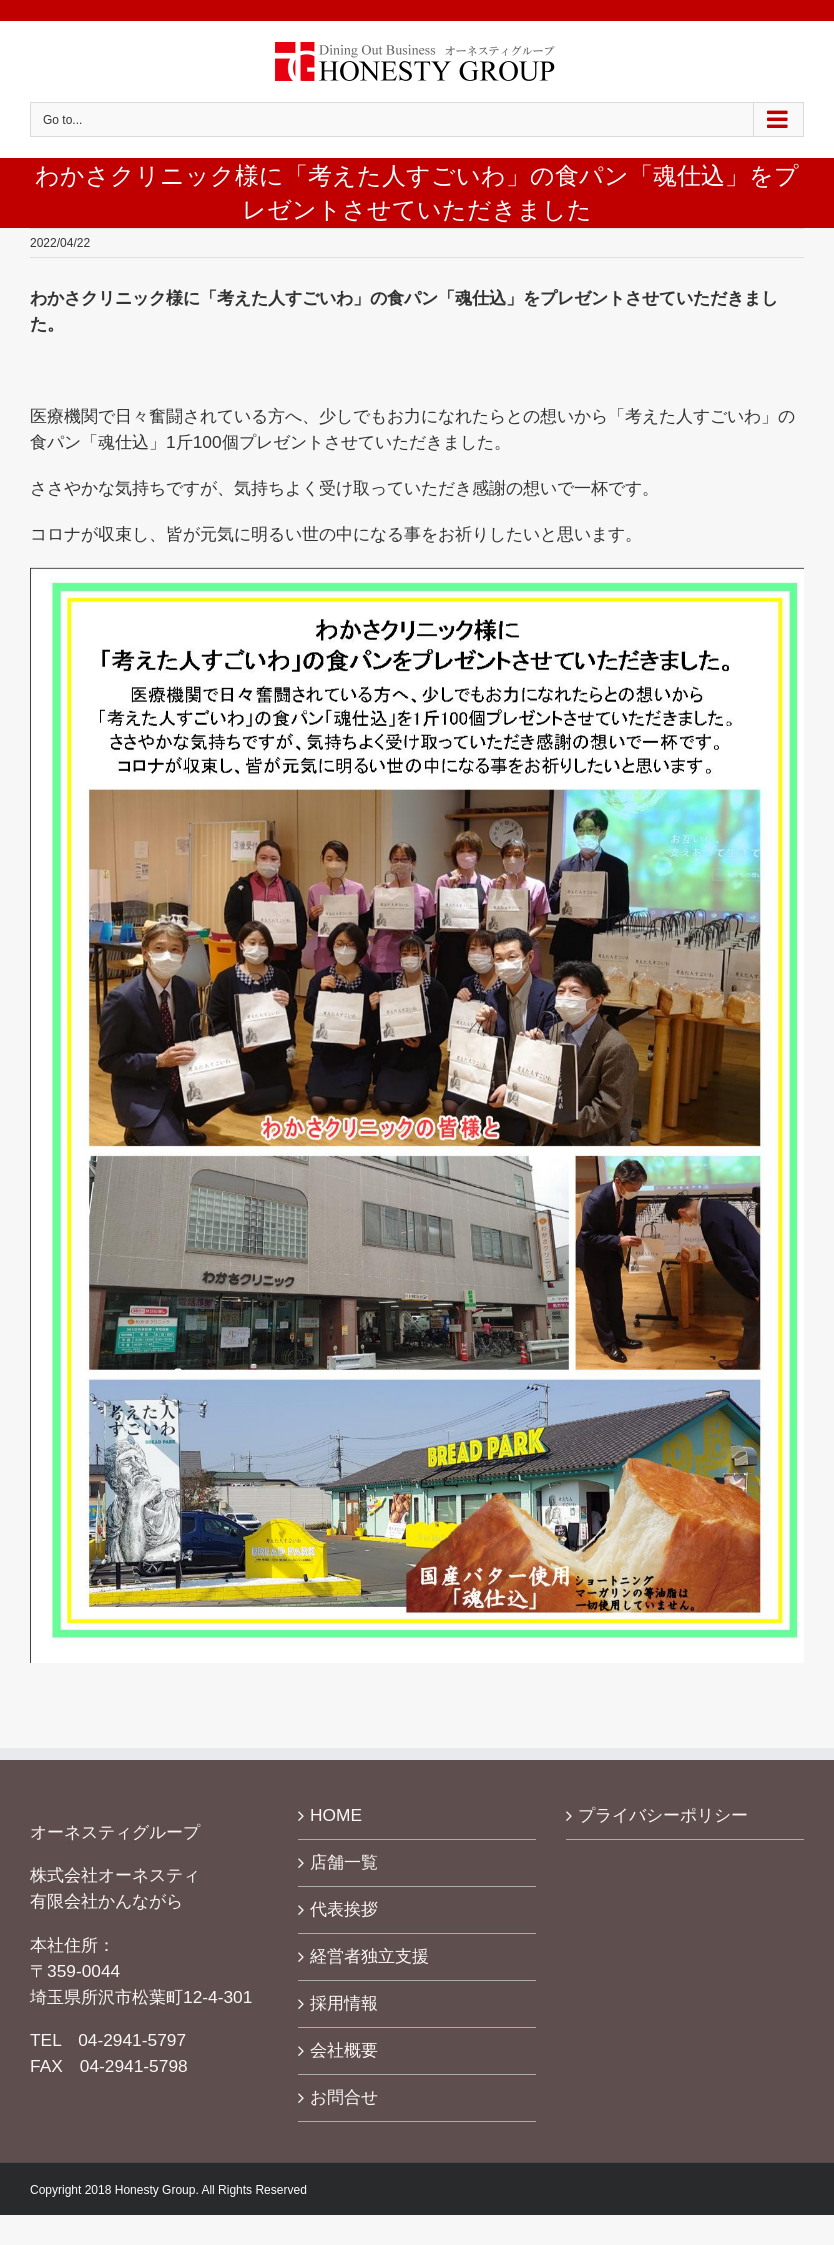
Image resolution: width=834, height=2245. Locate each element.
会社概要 (344, 2050)
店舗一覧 (344, 1862)
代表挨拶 (344, 1909)
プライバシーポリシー (663, 1815)
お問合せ (344, 2097)
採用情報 (344, 2003)
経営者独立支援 (369, 1956)
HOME (336, 1815)
